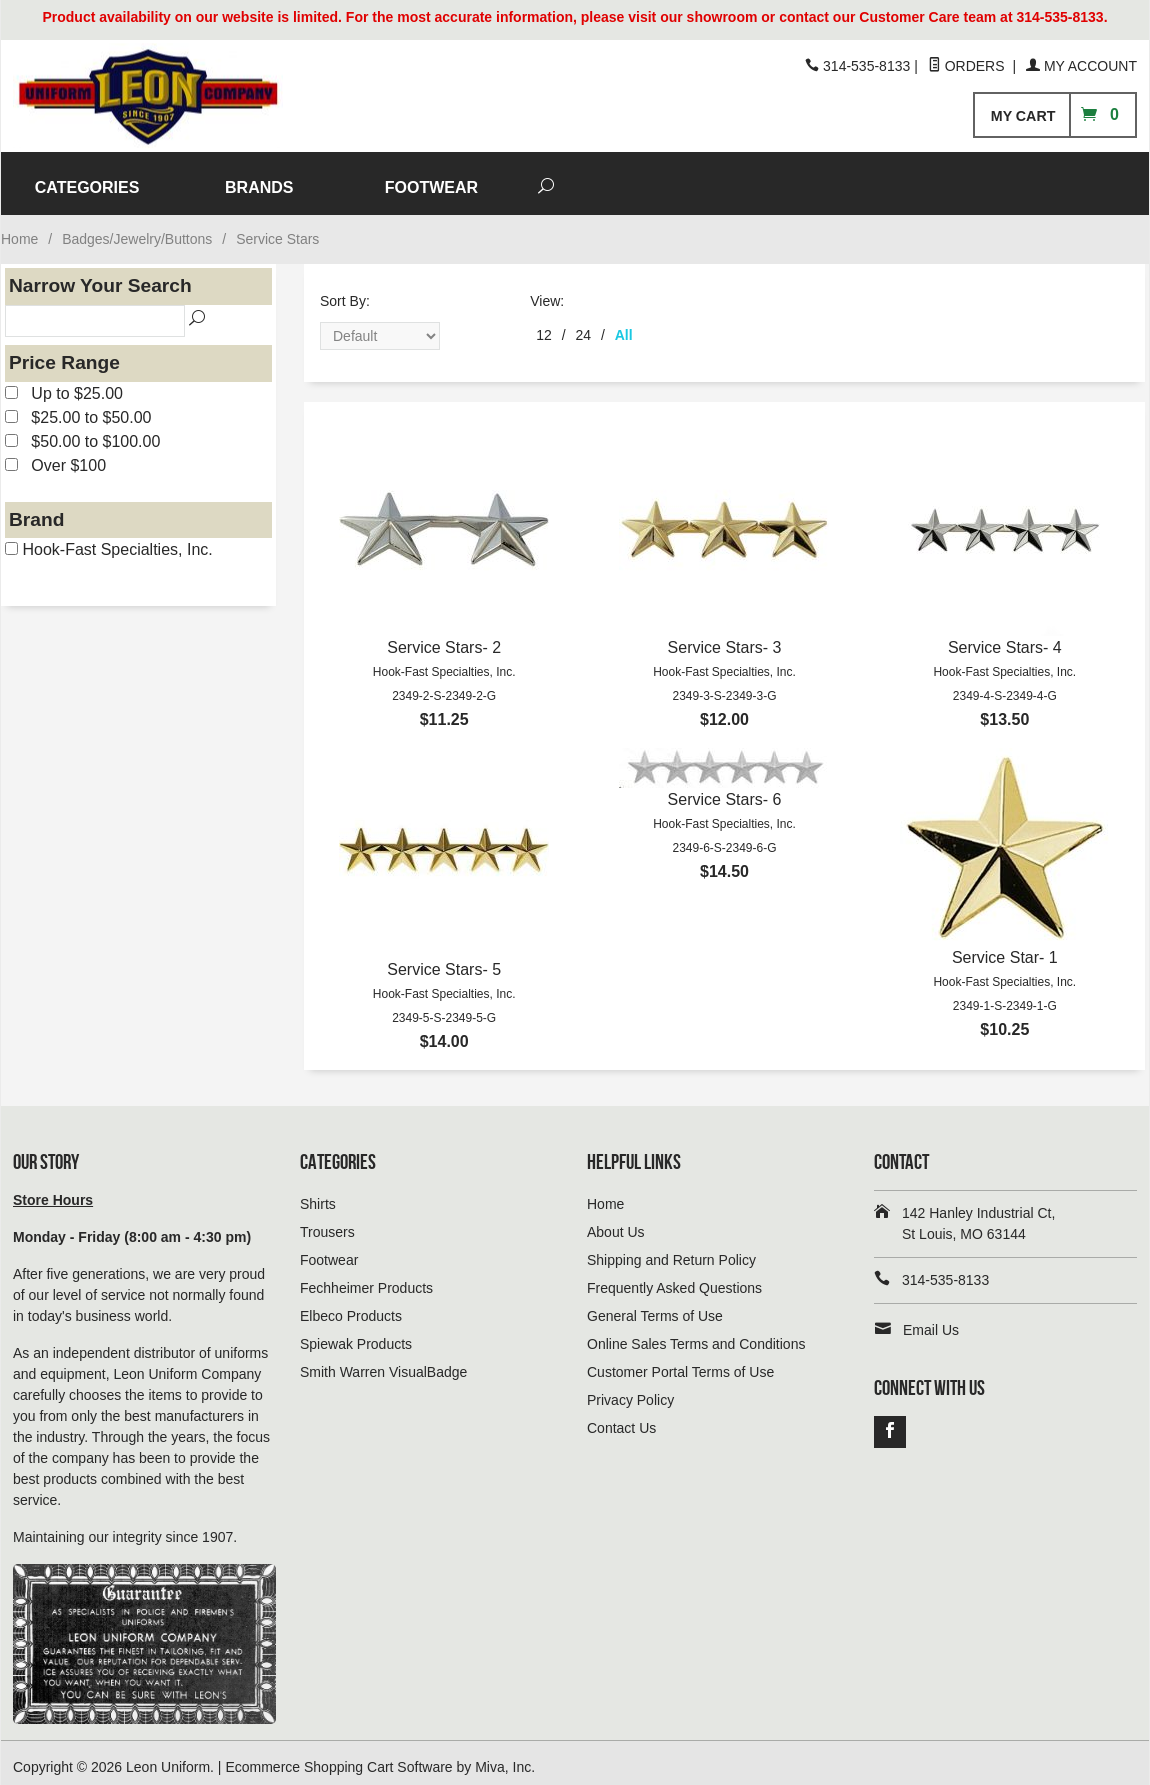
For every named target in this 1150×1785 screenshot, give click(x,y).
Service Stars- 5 (444, 960)
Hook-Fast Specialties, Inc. (109, 540)
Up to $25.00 (64, 384)
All (624, 326)
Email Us (931, 1321)
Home (19, 230)
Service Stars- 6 (725, 790)
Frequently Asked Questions (674, 1279)
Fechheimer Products (366, 1279)
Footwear (329, 1251)
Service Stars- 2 (444, 638)
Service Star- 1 (1005, 948)
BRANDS (642, 178)
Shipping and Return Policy (671, 1251)
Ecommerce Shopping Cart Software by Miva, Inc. (380, 1758)
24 (584, 326)
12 (544, 326)
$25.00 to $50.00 (78, 408)
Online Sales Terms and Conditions (696, 1335)
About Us (616, 1223)
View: (547, 292)
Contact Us (621, 1419)
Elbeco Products (351, 1307)
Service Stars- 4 (1005, 638)
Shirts (318, 1195)
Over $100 (55, 456)
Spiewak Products (356, 1335)
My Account (1081, 66)
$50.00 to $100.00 (82, 432)
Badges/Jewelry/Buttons (137, 230)
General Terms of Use (655, 1307)
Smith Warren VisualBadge (383, 1363)
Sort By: (345, 292)
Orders (968, 66)
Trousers (327, 1223)
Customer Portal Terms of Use (680, 1363)
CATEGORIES (469, 178)
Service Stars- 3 (725, 638)
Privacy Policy (630, 1391)
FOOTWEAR (813, 178)
